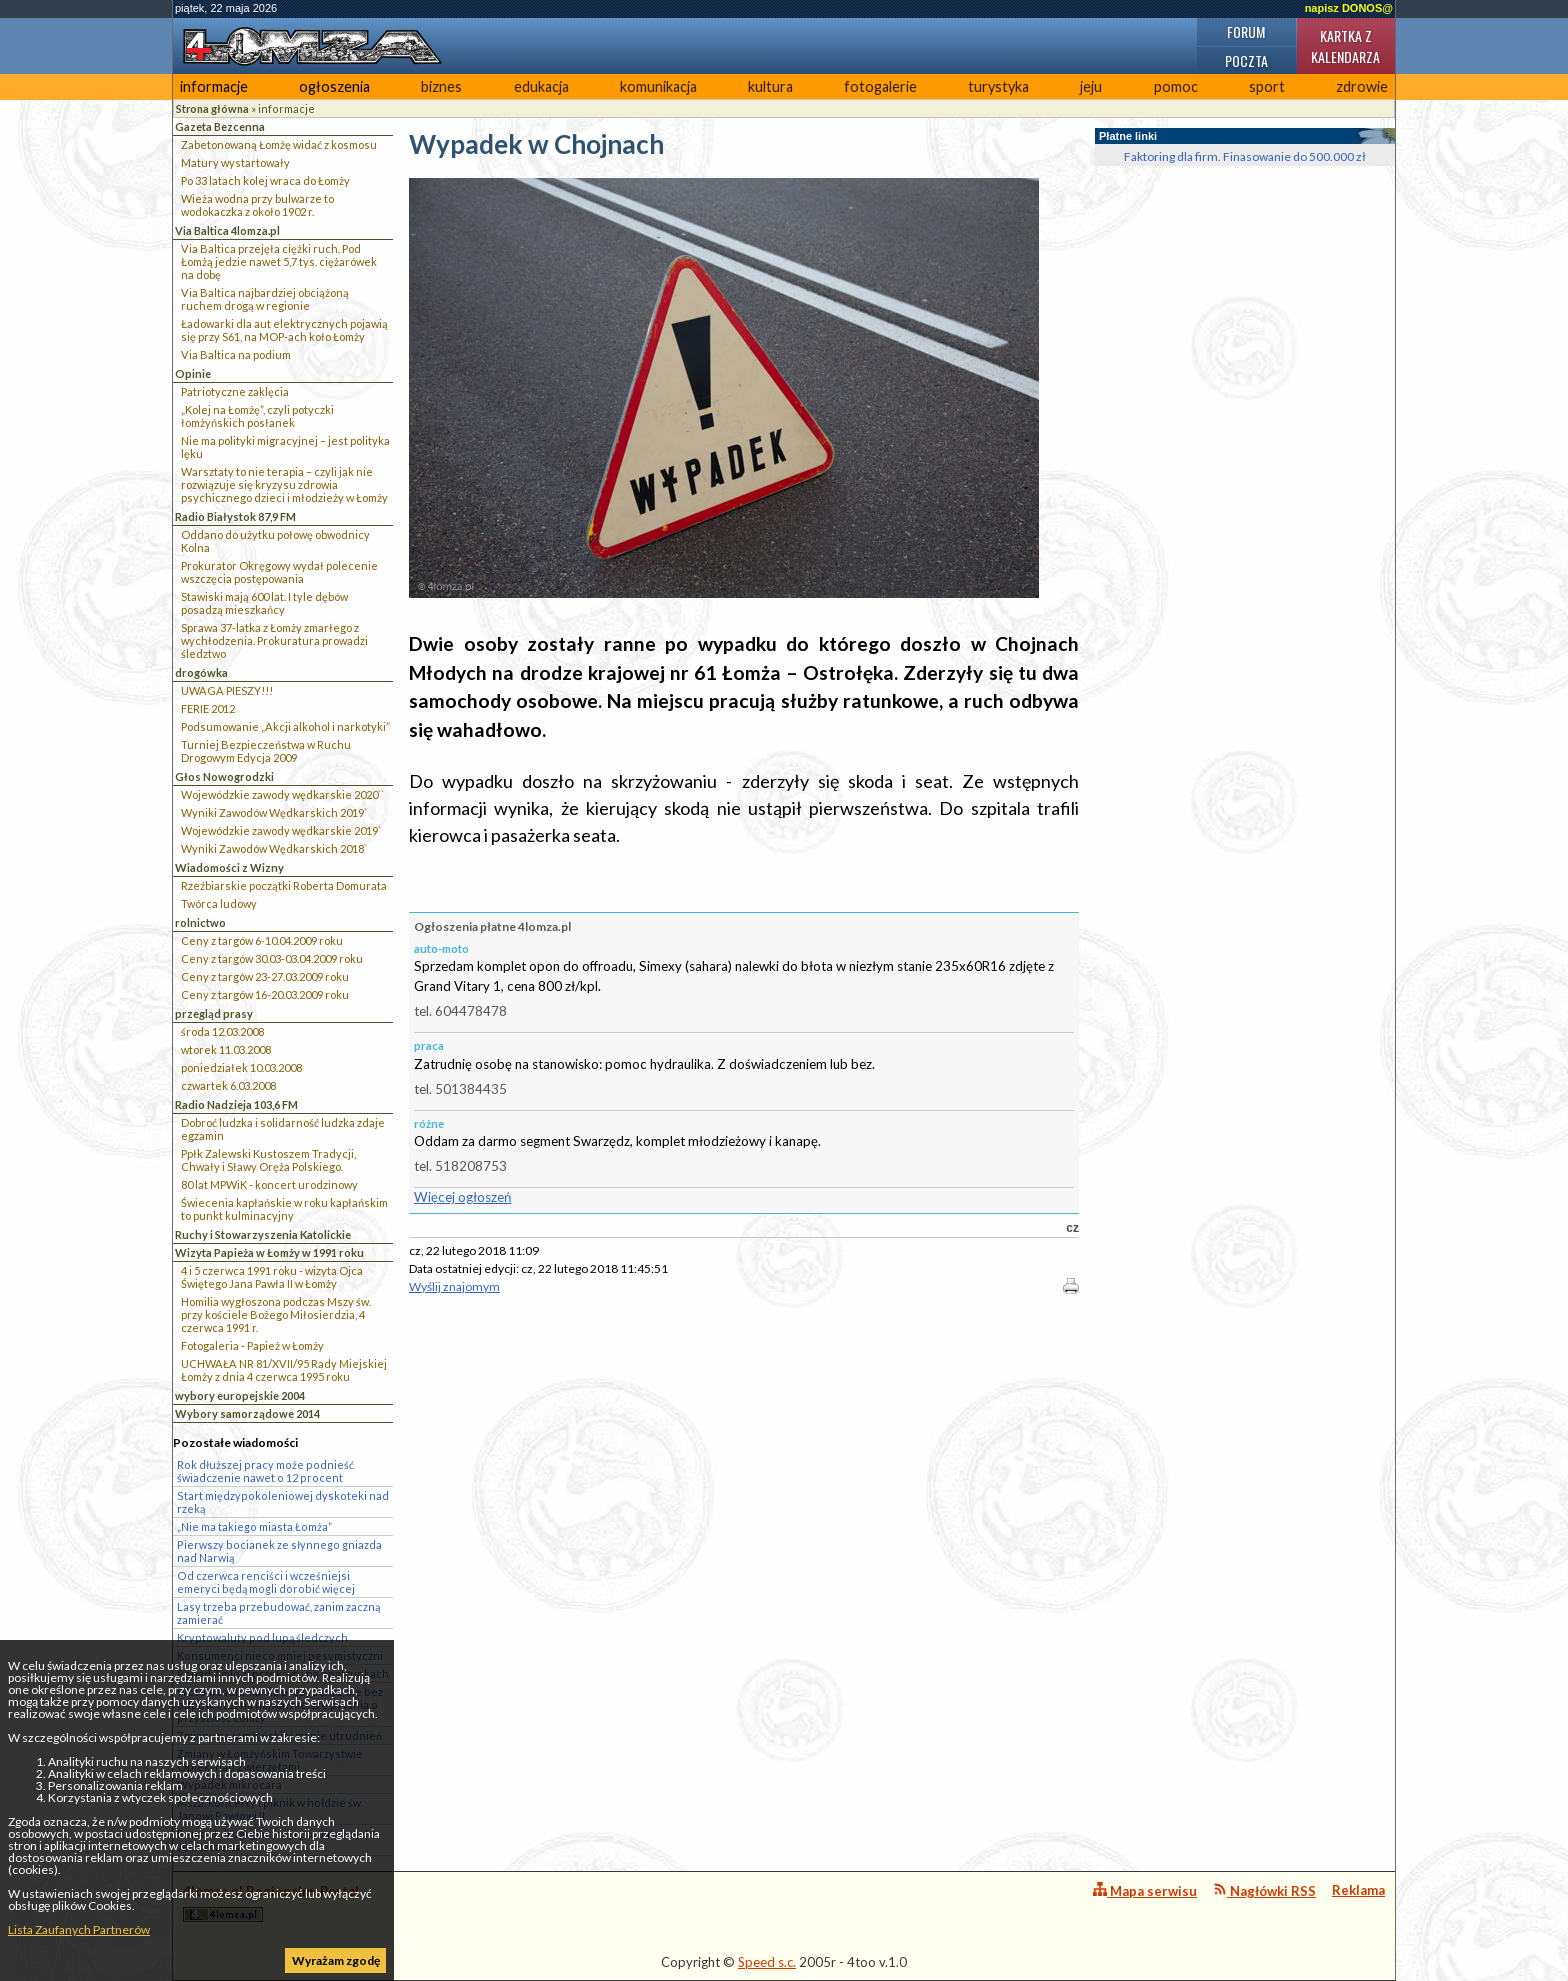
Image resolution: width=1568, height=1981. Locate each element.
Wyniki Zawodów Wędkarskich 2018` (274, 848)
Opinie (193, 373)
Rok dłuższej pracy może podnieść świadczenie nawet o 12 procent (265, 1471)
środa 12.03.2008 (222, 1031)
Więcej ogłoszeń (462, 1197)
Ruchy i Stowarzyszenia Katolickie (263, 1234)
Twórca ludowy (219, 903)
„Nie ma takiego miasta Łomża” (254, 1526)
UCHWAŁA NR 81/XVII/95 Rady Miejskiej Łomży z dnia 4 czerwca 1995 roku (284, 1370)
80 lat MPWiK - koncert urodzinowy (269, 1184)
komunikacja (658, 86)
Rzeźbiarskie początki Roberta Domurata (284, 885)
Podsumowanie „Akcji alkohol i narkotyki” (285, 726)
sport (1267, 86)
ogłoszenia (334, 86)
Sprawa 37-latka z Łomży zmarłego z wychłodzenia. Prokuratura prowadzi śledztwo (274, 640)
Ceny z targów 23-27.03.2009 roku (265, 976)
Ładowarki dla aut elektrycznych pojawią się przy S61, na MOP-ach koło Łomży (284, 330)
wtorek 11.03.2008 (226, 1049)
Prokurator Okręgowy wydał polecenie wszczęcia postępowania (279, 572)
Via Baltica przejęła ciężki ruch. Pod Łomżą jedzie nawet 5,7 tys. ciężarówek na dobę (279, 261)
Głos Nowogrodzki (224, 776)
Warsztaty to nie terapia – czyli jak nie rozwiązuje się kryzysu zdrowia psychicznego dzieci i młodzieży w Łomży (284, 484)
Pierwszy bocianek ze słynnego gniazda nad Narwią (279, 1551)
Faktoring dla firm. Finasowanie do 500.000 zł (1245, 156)
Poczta (1246, 60)
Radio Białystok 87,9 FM (235, 516)
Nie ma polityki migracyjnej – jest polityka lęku (285, 447)
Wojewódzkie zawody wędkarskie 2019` (281, 830)
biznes (441, 86)
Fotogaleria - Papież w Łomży (252, 1345)
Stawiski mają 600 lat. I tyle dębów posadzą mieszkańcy (264, 603)
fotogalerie (880, 86)
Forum (1246, 31)
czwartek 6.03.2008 (228, 1085)
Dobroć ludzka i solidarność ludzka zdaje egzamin (283, 1129)
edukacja (541, 86)
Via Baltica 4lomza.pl (227, 230)
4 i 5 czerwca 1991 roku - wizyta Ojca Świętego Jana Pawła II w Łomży (272, 1277)
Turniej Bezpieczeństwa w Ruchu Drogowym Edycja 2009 (266, 751)
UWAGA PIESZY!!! (227, 690)
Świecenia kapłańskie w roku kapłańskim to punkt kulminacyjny (284, 1209)
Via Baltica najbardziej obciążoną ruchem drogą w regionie (265, 299)
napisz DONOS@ (1349, 8)
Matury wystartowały (235, 162)
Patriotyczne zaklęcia (235, 391)
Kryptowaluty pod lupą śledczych (262, 1637)
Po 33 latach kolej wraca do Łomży (265, 180)
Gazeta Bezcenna (220, 126)
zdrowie (1362, 86)
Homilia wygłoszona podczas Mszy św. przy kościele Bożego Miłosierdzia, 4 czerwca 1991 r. (276, 1314)
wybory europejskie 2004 (240, 1395)
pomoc (1176, 86)
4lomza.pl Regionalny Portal (271, 1902)
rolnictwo (200, 922)
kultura (770, 86)
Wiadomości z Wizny (229, 867)
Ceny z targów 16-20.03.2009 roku (265, 994)
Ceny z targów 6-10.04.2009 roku (262, 940)
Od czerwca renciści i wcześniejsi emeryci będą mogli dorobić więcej (266, 1582)
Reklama (1358, 1890)
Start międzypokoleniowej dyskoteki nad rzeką (283, 1502)
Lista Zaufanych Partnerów (79, 1929)
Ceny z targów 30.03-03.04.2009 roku (272, 958)
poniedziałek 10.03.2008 (241, 1067)
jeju (1091, 86)
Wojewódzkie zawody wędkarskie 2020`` (282, 794)
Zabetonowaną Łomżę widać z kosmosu (279, 144)
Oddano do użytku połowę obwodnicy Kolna (275, 541)
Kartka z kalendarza (1345, 46)
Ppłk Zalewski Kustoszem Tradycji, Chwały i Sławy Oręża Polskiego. (268, 1160)
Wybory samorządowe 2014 (247, 1413)
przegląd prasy (214, 1013)
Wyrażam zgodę (336, 1960)
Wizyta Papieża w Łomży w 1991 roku (269, 1252)
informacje (214, 86)
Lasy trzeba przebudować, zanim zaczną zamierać (278, 1613)
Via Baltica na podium (236, 354)
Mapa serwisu (1145, 1890)
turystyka (998, 86)
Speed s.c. (767, 1962)
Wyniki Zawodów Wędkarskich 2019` (274, 812)
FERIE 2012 (208, 708)
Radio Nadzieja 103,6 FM (236, 1104)
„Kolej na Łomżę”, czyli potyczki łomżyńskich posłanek (257, 416)
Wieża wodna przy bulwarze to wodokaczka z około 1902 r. (257, 205)
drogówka (201, 672)
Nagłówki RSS (1264, 1890)
